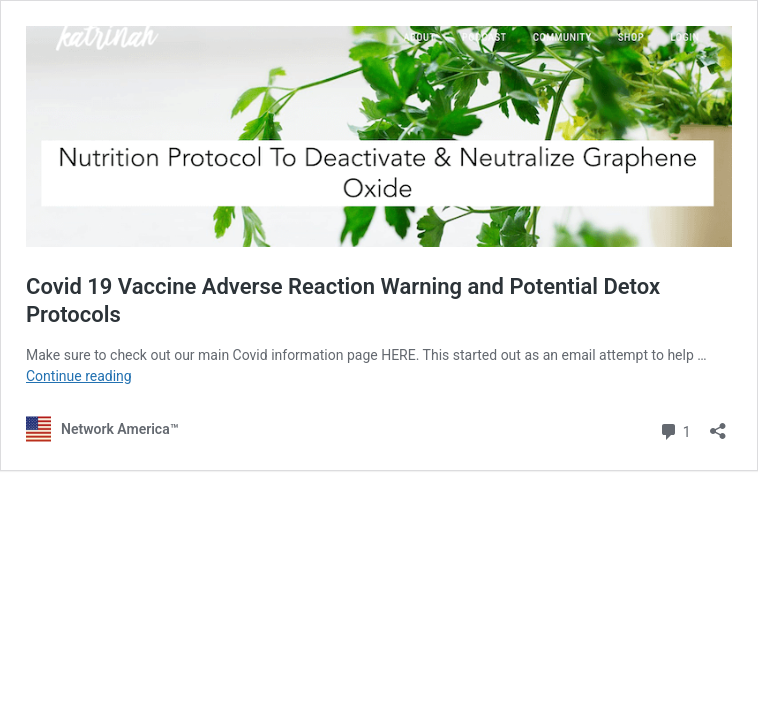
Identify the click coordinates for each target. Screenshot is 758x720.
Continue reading (79, 376)
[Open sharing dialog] (718, 424)
